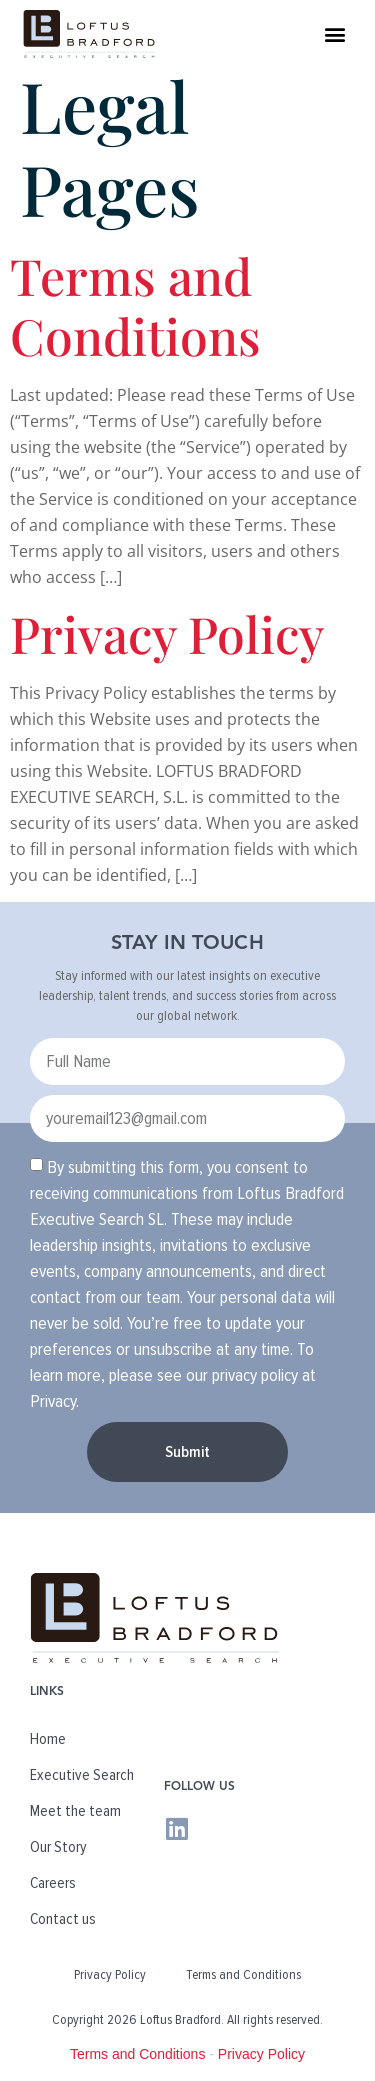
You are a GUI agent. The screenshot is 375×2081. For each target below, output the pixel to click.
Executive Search (82, 1775)
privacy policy (255, 1374)
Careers (53, 1883)
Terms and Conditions (135, 305)
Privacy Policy (167, 633)
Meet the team (75, 1811)
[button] (335, 33)
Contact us (63, 1919)
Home (48, 1739)
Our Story (58, 1847)
